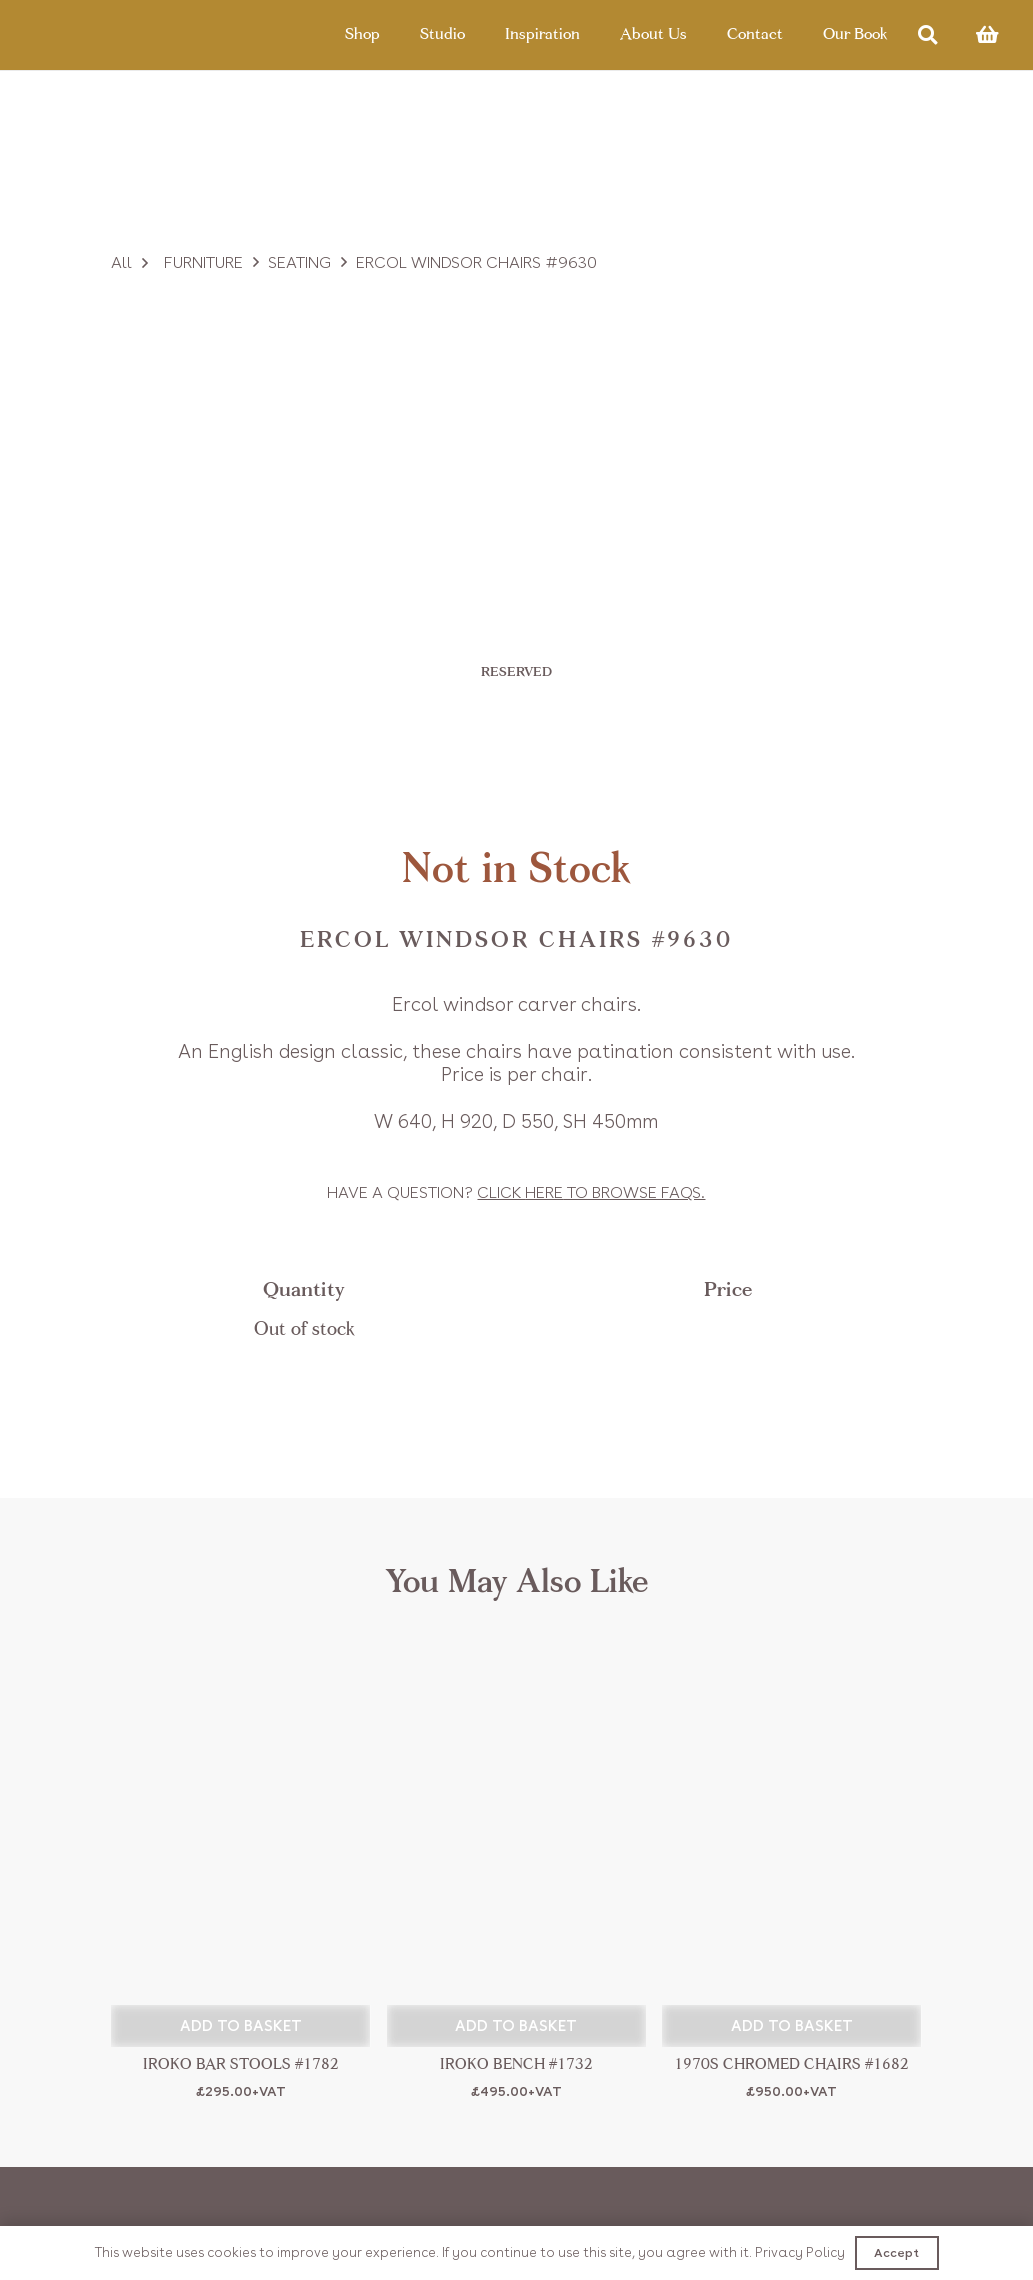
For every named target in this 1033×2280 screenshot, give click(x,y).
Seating (299, 262)
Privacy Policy (800, 2252)
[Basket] (987, 35)
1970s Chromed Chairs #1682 (791, 2065)
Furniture (203, 262)
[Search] (928, 35)
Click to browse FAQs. (591, 1192)
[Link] (122, 35)
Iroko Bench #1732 (516, 2065)
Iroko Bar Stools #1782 (241, 2065)
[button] (240, 2026)
